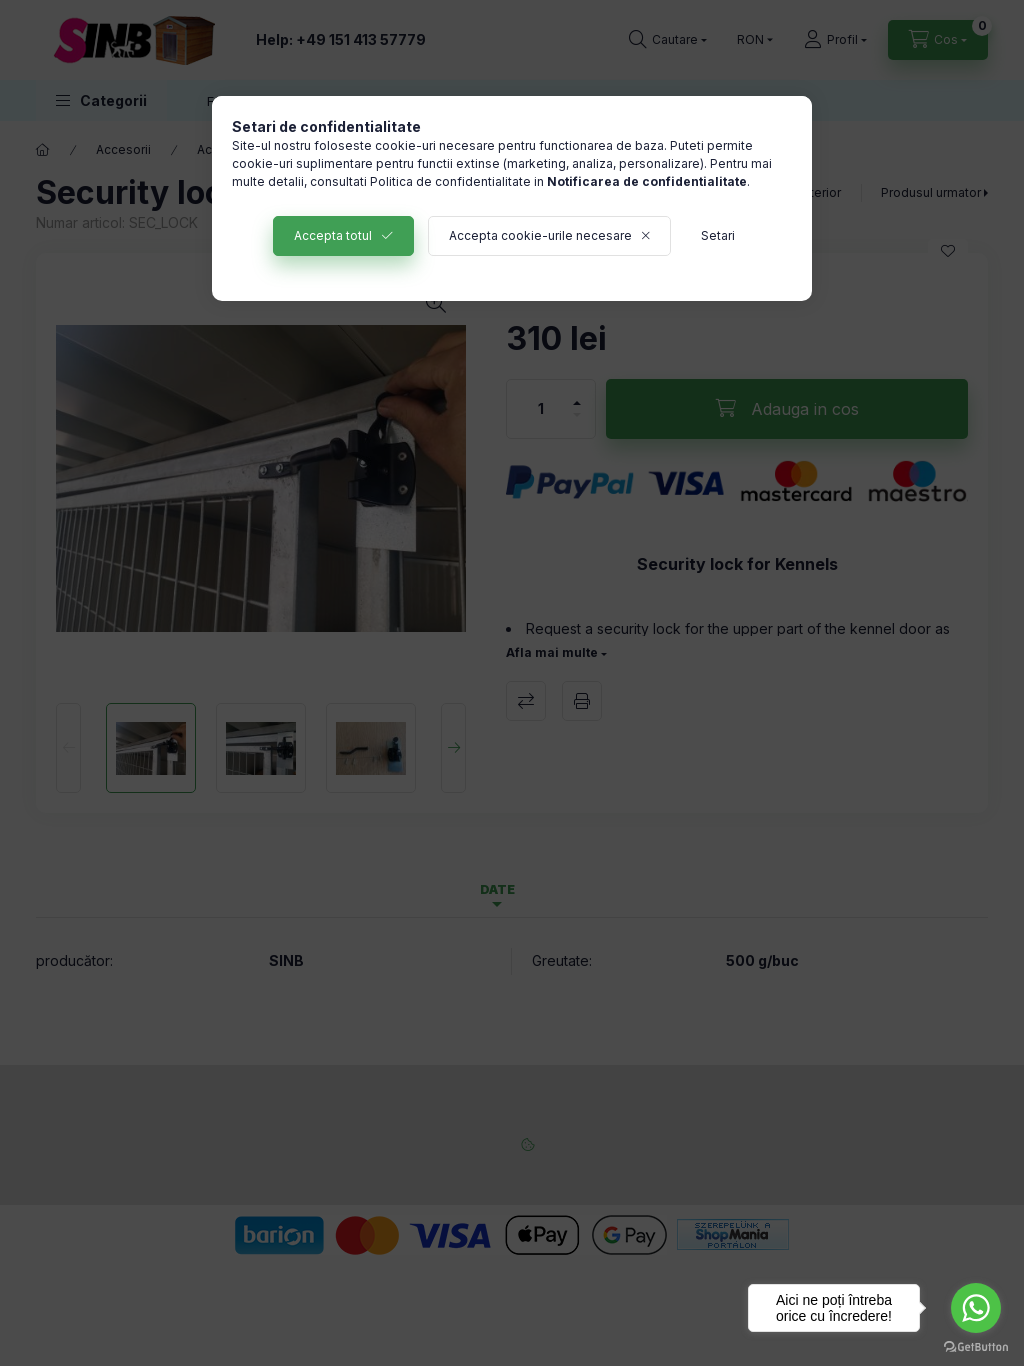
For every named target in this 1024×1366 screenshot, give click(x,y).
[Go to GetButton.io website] (976, 1346)
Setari (718, 235)
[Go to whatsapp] (976, 1308)
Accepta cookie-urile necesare (540, 235)
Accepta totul (333, 235)
